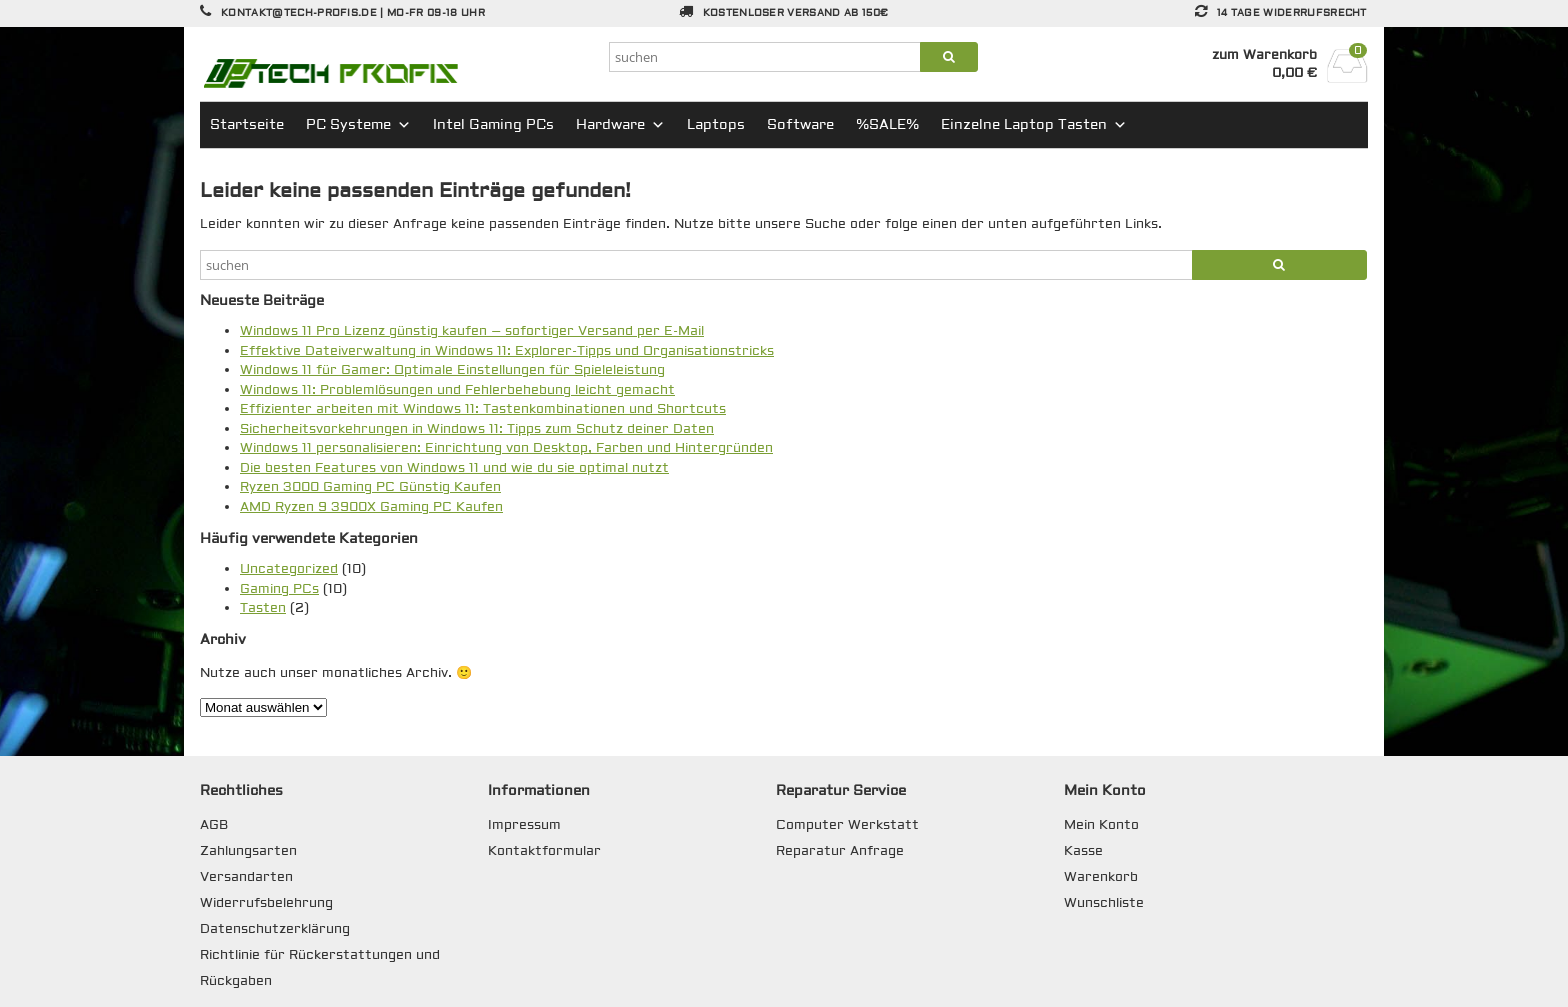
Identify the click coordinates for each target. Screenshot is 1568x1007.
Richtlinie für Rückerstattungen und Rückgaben (320, 968)
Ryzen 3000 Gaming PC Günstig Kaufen (370, 487)
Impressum (524, 825)
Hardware (620, 125)
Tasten (263, 608)
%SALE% (887, 125)
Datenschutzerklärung (275, 929)
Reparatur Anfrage (840, 851)
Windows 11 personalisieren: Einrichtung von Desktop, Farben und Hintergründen (506, 448)
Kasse (1083, 851)
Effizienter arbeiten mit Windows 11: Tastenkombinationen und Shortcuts (483, 409)
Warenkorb (1101, 877)
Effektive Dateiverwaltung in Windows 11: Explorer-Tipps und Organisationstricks (507, 351)
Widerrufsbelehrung (266, 903)
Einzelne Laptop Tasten (1034, 125)
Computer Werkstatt (847, 825)
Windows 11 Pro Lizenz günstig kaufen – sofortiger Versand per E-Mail (472, 331)
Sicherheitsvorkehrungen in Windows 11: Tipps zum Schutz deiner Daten (477, 429)
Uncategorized (289, 569)
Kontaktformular (544, 851)
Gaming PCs (279, 589)
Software (800, 125)
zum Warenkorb (1264, 55)
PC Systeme (358, 125)
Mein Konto (1101, 825)
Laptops (716, 125)
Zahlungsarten (248, 851)
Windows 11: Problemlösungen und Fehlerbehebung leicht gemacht (457, 390)
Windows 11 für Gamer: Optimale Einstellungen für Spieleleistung (452, 370)
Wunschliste (1104, 903)
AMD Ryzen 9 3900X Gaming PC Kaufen (371, 507)
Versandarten (246, 877)
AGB (214, 825)
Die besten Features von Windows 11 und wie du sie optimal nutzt (454, 468)
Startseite (247, 125)
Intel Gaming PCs (493, 125)
